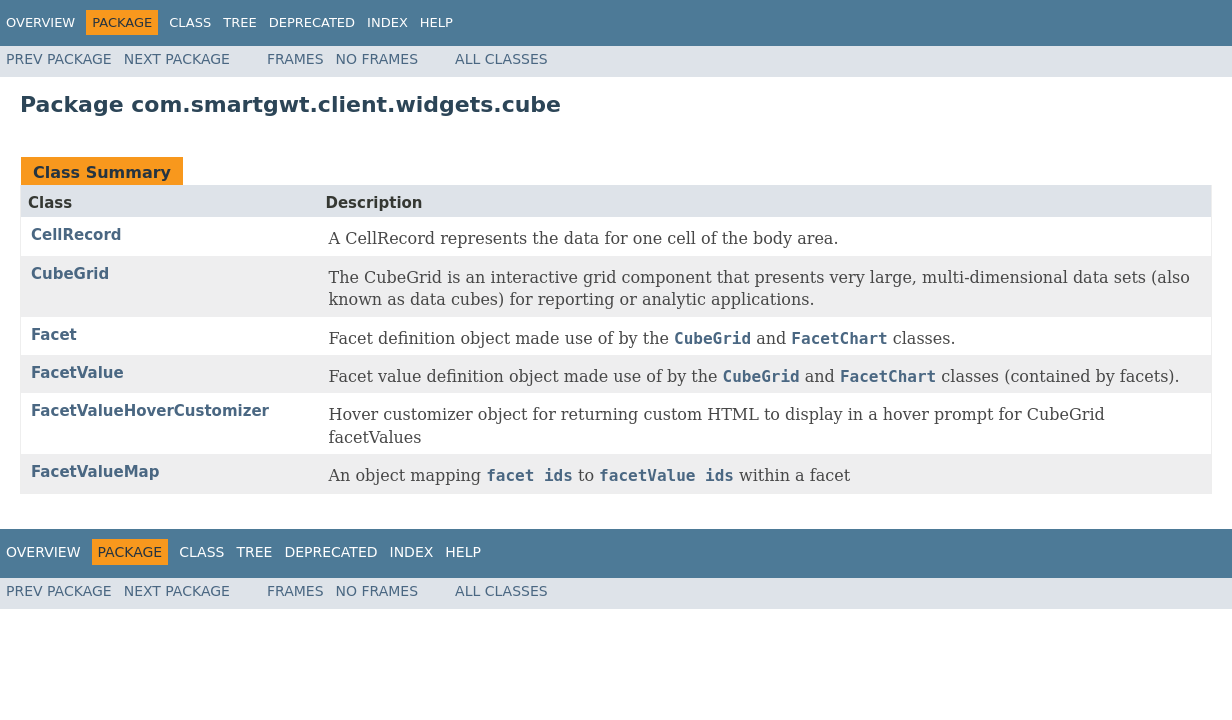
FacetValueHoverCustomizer (150, 411)
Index (387, 22)
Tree (239, 22)
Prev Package (59, 59)
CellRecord (76, 235)
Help (436, 22)
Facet (54, 335)
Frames (295, 59)
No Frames (377, 59)
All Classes (501, 59)
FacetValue (77, 373)
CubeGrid (70, 274)
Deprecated (312, 22)
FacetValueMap (95, 472)
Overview (40, 22)
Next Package (177, 59)
